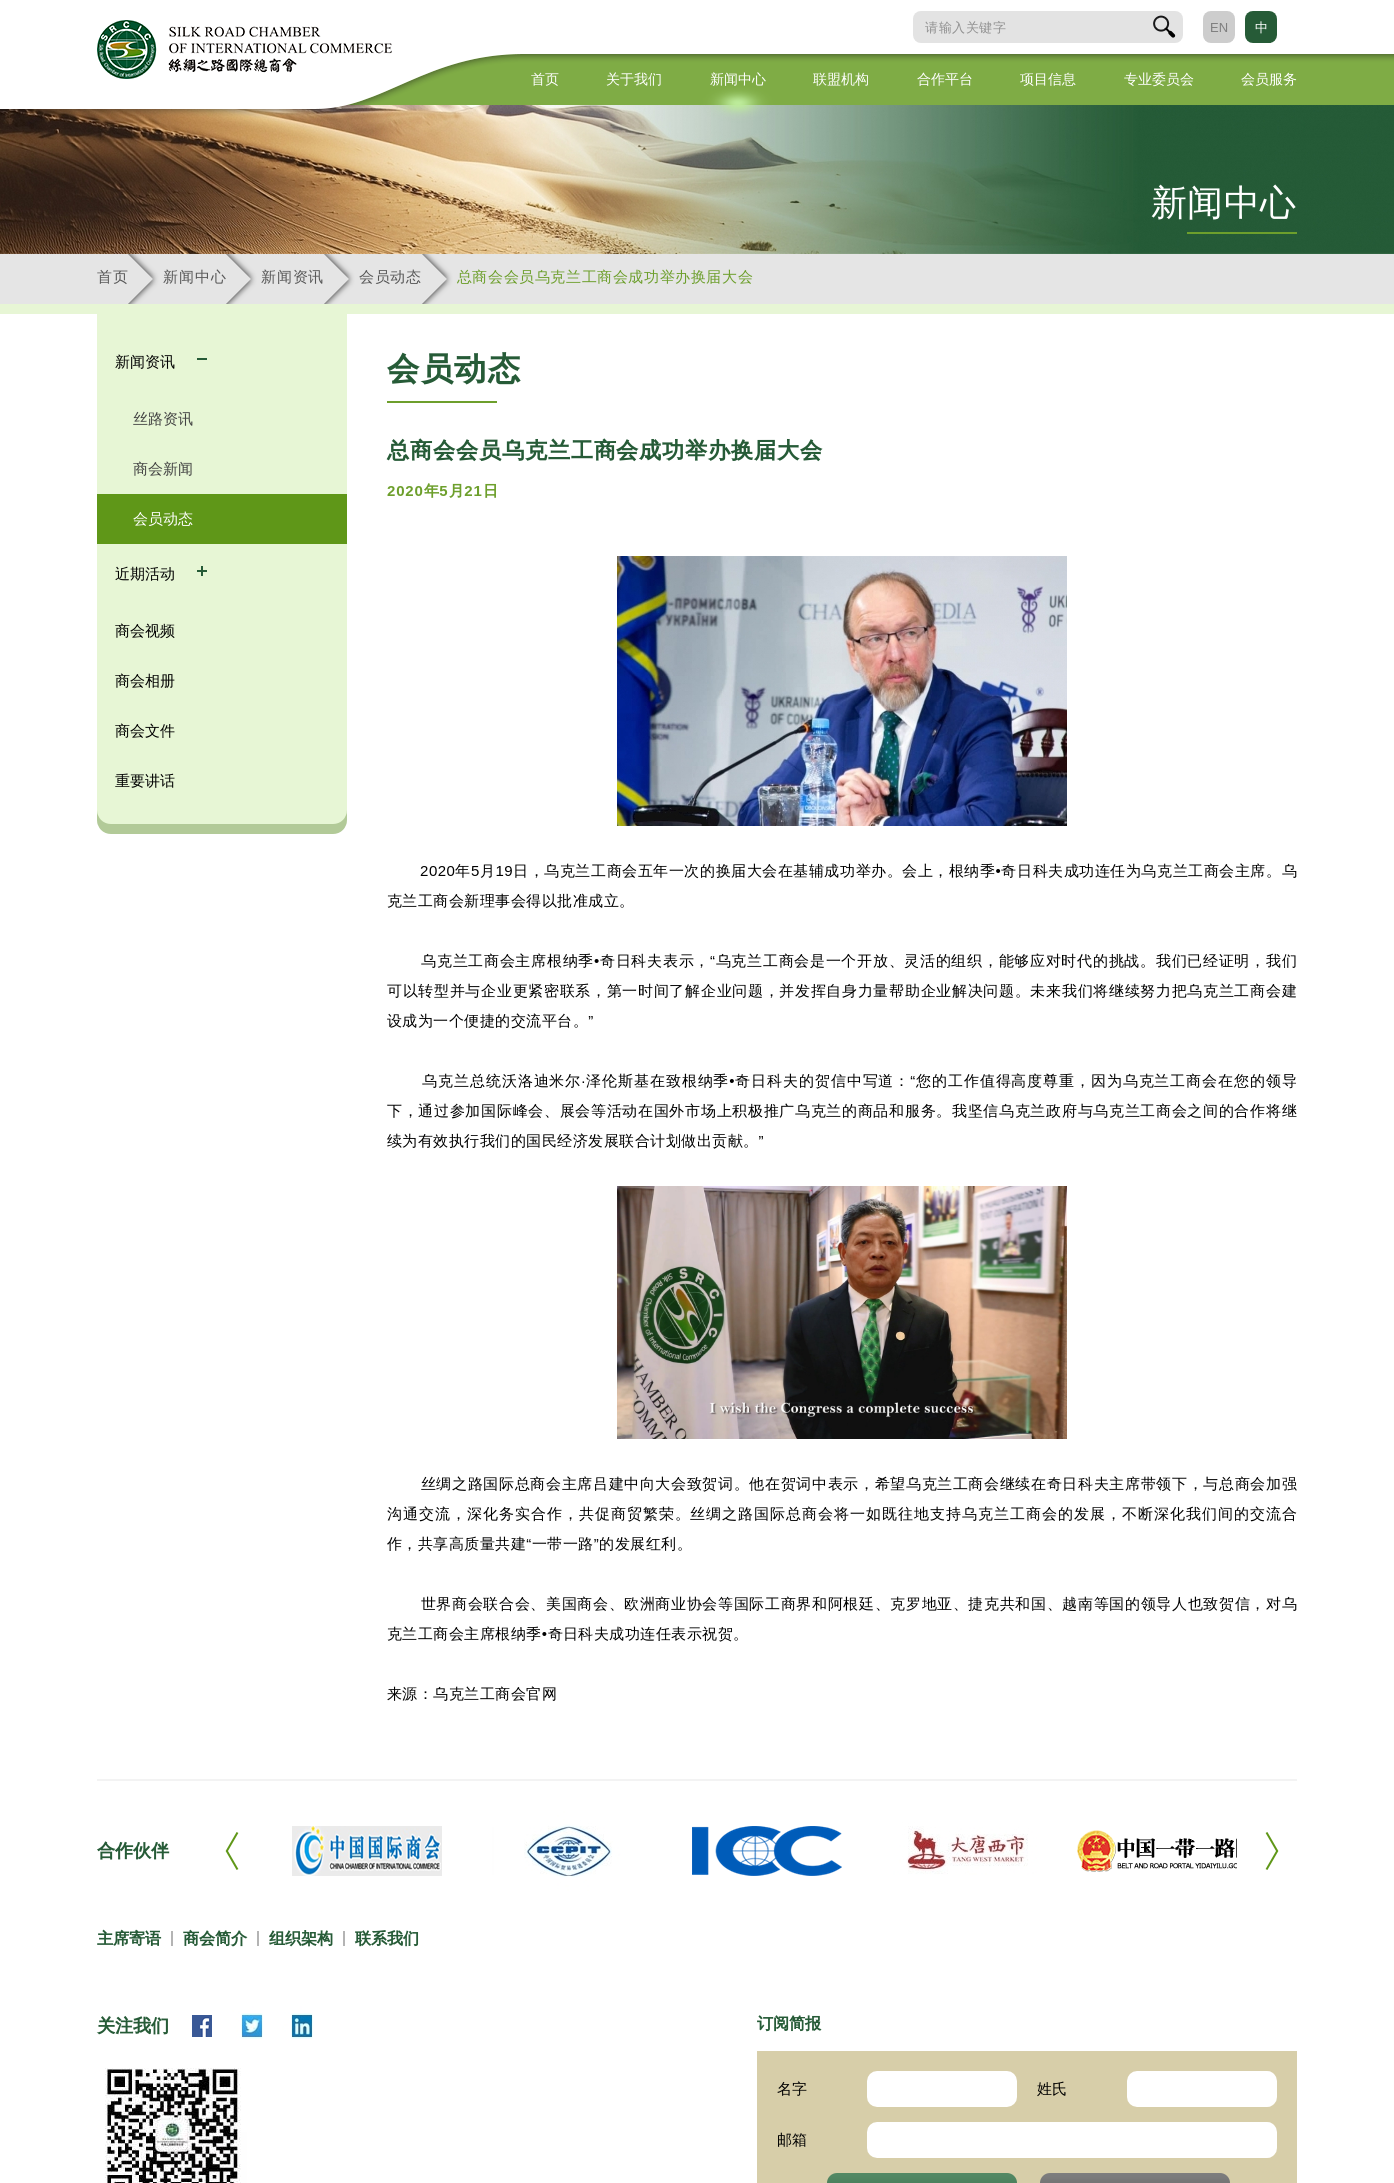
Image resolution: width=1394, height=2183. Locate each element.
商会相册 (145, 680)
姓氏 (1052, 2088)
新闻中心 (738, 79)
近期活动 (147, 573)
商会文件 (145, 730)
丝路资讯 (163, 418)
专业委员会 (1159, 79)
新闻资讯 (292, 276)
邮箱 (792, 2139)
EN (1219, 27)
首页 (545, 79)
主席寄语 (129, 1938)
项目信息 (1048, 79)
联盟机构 (841, 79)
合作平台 (945, 79)
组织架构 (301, 1938)
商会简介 (215, 1938)
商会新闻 (163, 468)
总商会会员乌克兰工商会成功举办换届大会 (605, 276)
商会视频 (145, 630)
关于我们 (634, 79)
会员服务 (1269, 79)
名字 (792, 2088)
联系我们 (387, 1938)
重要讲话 (145, 780)
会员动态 (390, 276)
